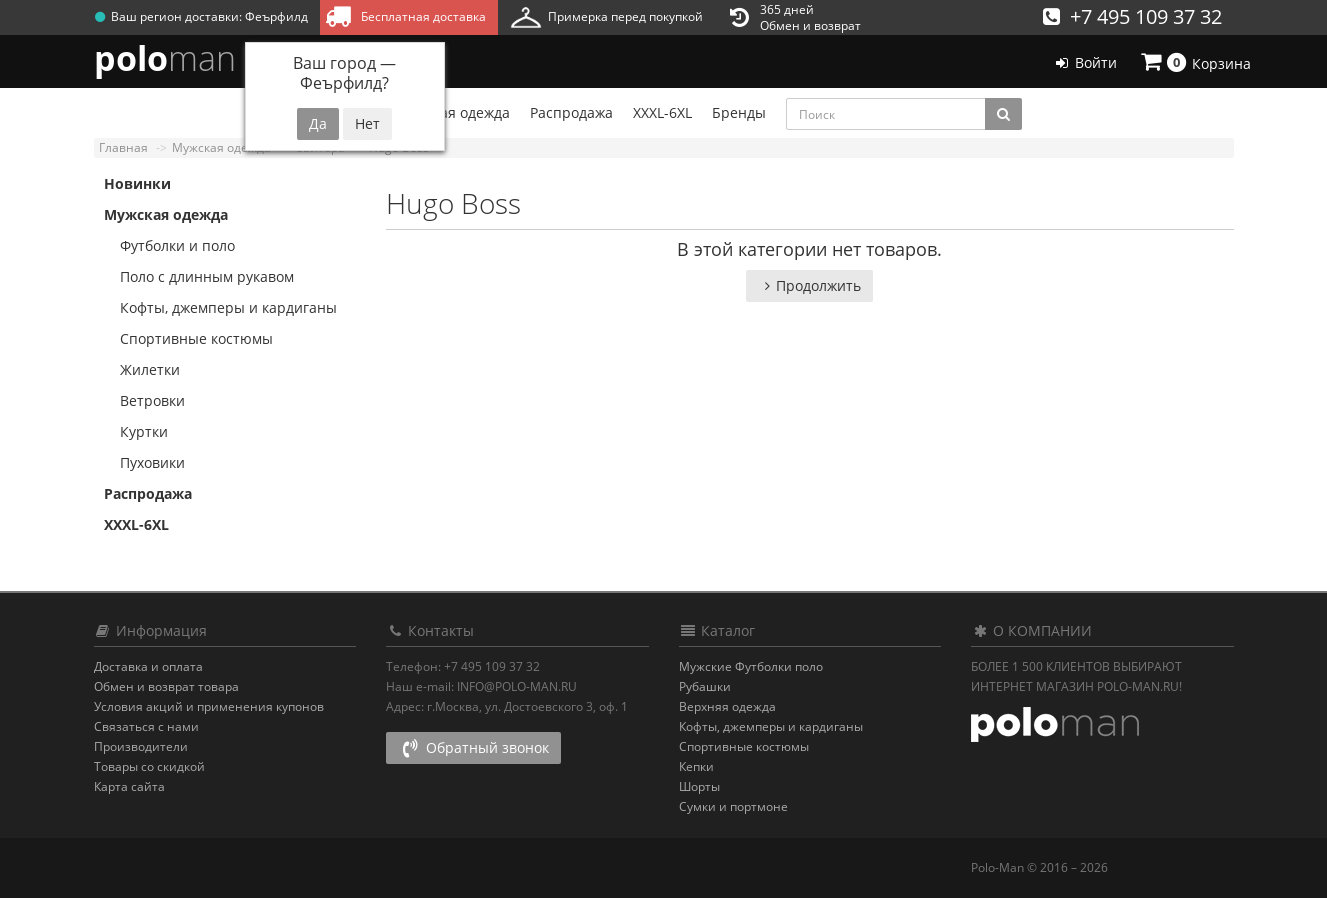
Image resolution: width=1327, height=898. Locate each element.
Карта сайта (129, 786)
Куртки (136, 431)
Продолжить (809, 285)
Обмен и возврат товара (166, 686)
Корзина (1194, 62)
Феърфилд (276, 16)
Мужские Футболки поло (751, 666)
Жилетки (142, 369)
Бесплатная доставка (405, 16)
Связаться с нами (146, 726)
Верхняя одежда (727, 706)
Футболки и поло (169, 245)
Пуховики (144, 462)
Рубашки (705, 686)
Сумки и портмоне (733, 806)
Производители (141, 746)
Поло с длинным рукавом (199, 276)
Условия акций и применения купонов (209, 706)
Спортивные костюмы (188, 338)
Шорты (699, 786)
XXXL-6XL (136, 524)
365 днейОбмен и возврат (795, 17)
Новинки (137, 183)
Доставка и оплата (148, 666)
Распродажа (148, 493)
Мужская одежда (166, 214)
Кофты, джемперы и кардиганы (220, 307)
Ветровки (144, 400)
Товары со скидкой (149, 766)
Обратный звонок (473, 747)
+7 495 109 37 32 (1132, 16)
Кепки (696, 766)
